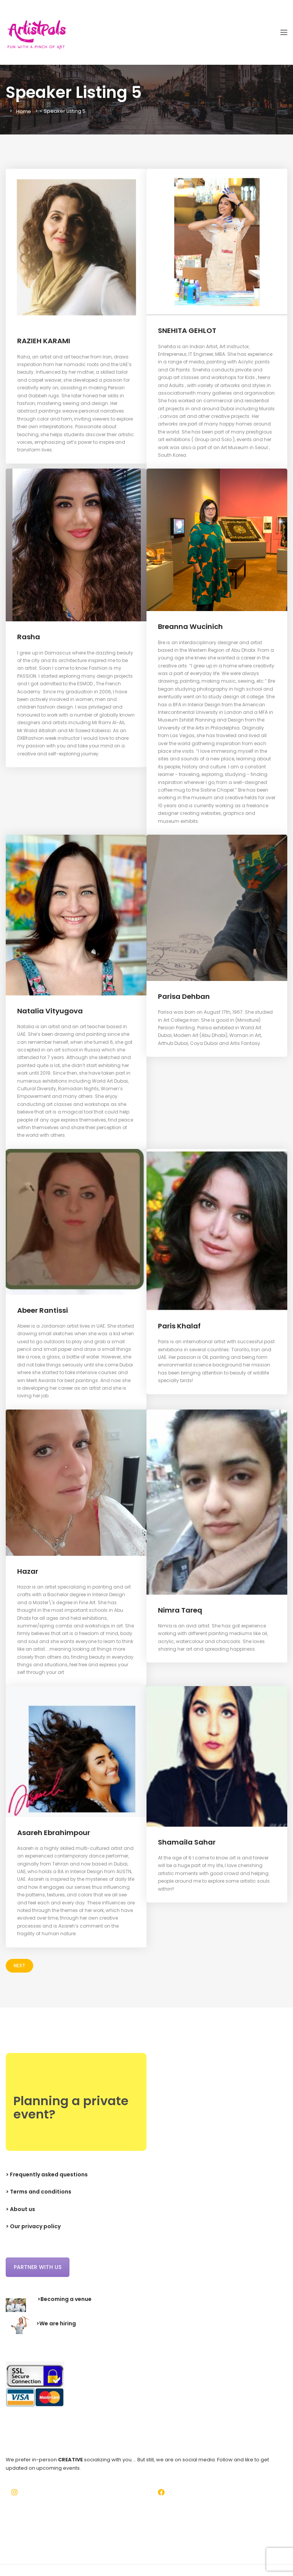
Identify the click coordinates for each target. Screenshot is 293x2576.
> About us (20, 2209)
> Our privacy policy (33, 2226)
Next (19, 1965)
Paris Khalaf (180, 1326)
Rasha (28, 637)
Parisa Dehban (184, 996)
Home (23, 111)
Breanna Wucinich (191, 626)
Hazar (28, 1571)
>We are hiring (56, 2323)
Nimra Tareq (181, 1610)
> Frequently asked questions (47, 2174)
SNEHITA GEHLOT (189, 330)
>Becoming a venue (64, 2299)
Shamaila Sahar (187, 1842)
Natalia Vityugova (50, 1011)
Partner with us (37, 2267)
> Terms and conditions (38, 2191)
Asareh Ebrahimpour (55, 1832)
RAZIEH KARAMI (44, 341)
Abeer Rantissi (43, 1310)
